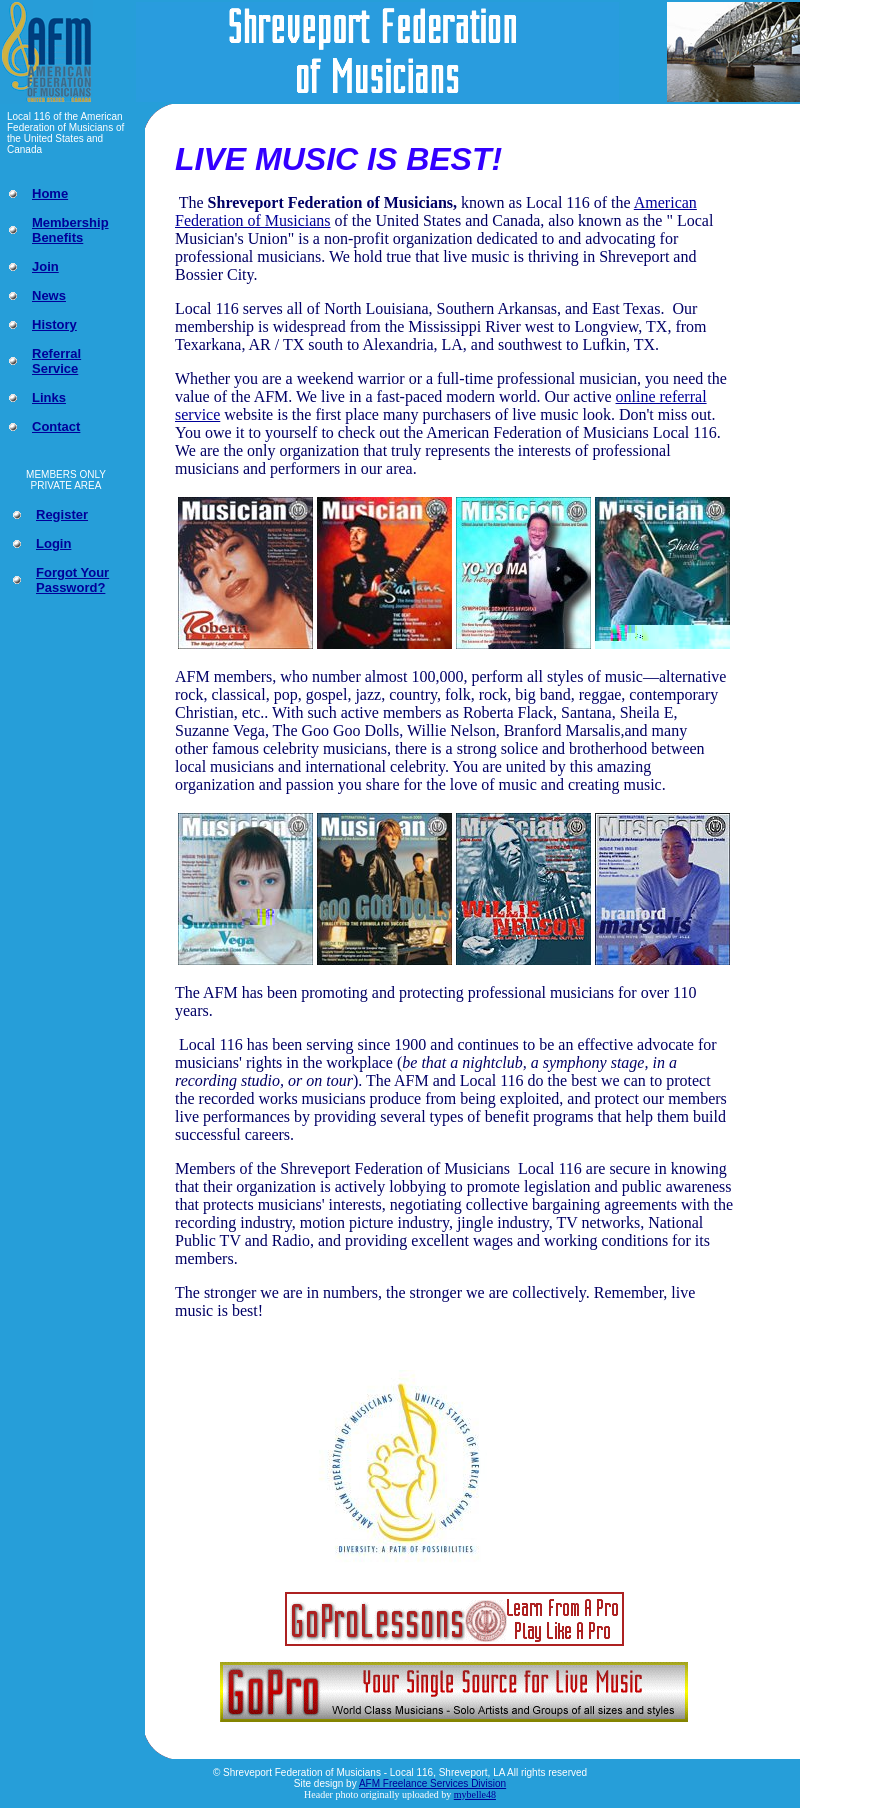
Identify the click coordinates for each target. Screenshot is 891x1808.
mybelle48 (475, 1794)
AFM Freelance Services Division (432, 1783)
